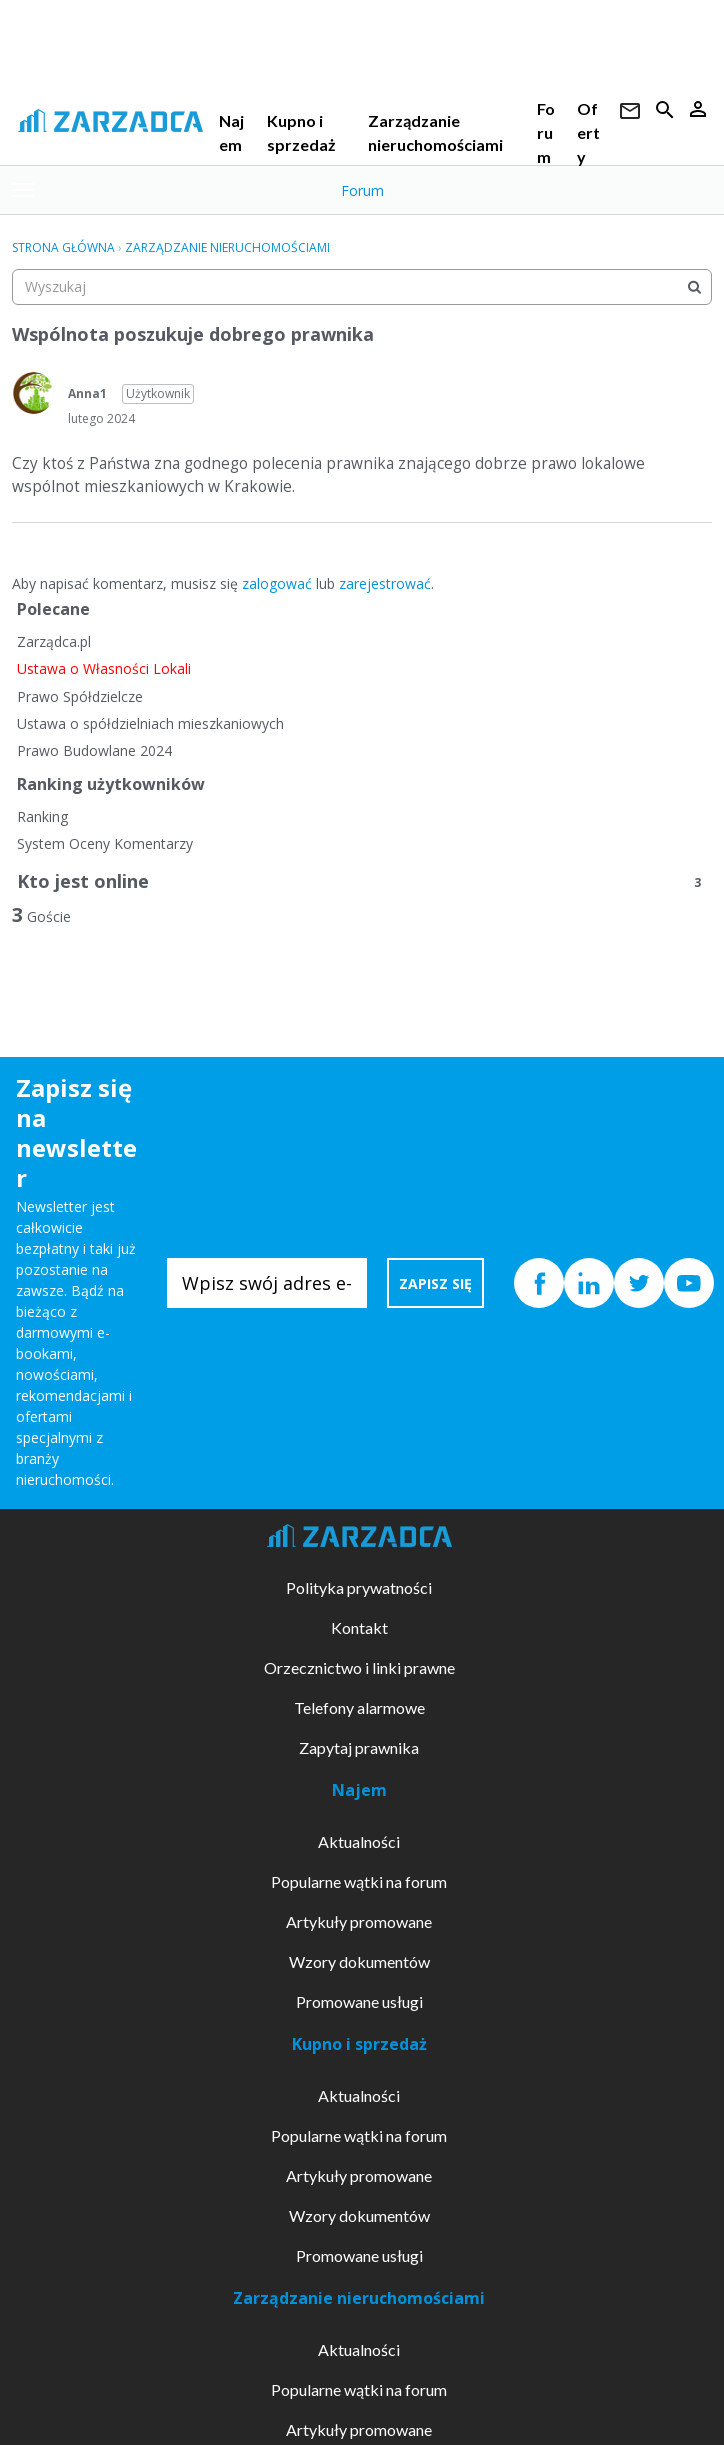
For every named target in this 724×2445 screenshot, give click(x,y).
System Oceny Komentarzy (105, 843)
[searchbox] (362, 287)
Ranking (42, 816)
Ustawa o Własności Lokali (104, 668)
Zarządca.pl (54, 641)
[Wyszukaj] (694, 287)
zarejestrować (385, 583)
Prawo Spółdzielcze (80, 696)
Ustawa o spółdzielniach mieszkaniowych (150, 723)
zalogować (277, 583)
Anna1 (87, 393)
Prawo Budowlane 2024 (94, 750)
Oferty (588, 132)
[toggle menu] (23, 190)
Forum (546, 132)
